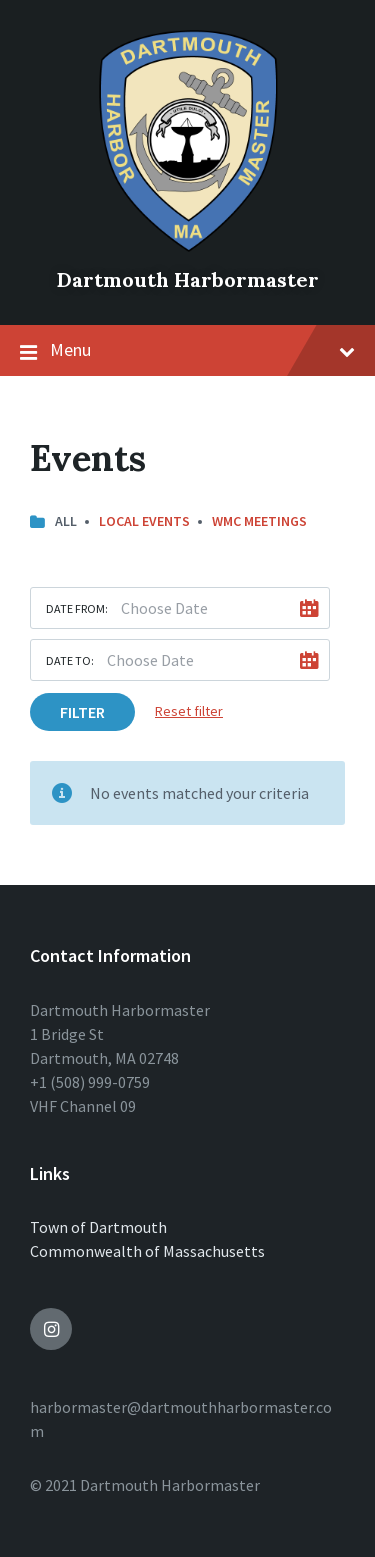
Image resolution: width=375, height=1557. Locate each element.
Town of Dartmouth (98, 1227)
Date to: (70, 660)
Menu (187, 351)
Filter (82, 712)
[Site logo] (188, 246)
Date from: (77, 608)
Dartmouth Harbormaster (188, 279)
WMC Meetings (259, 521)
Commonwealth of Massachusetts (147, 1251)
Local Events (144, 521)
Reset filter (189, 711)
